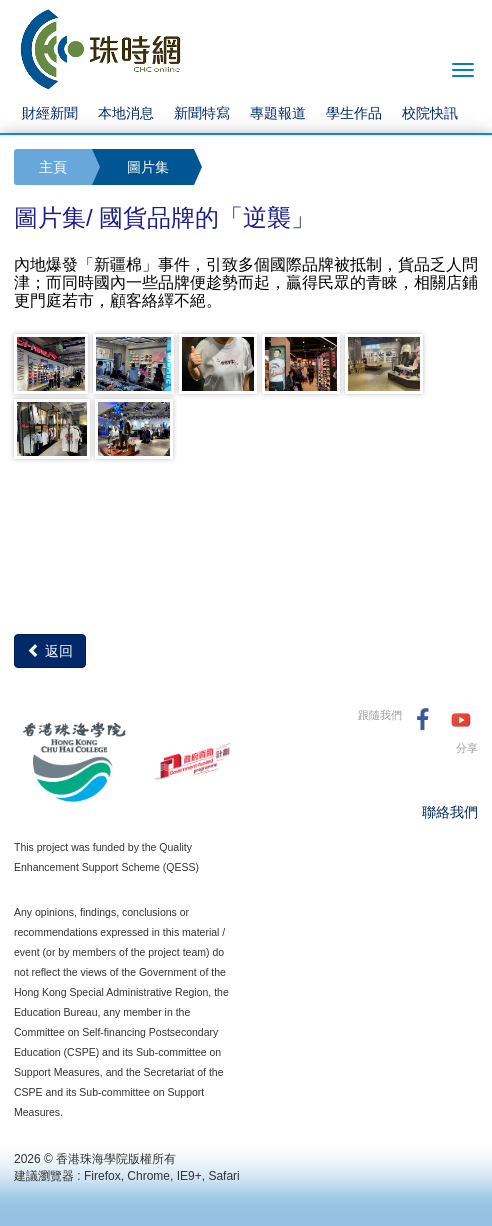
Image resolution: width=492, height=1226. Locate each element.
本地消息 (126, 113)
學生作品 (354, 113)
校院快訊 (430, 113)
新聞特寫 (202, 113)
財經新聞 (50, 113)
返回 (50, 651)
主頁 (53, 167)
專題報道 (278, 113)
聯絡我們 (450, 812)
